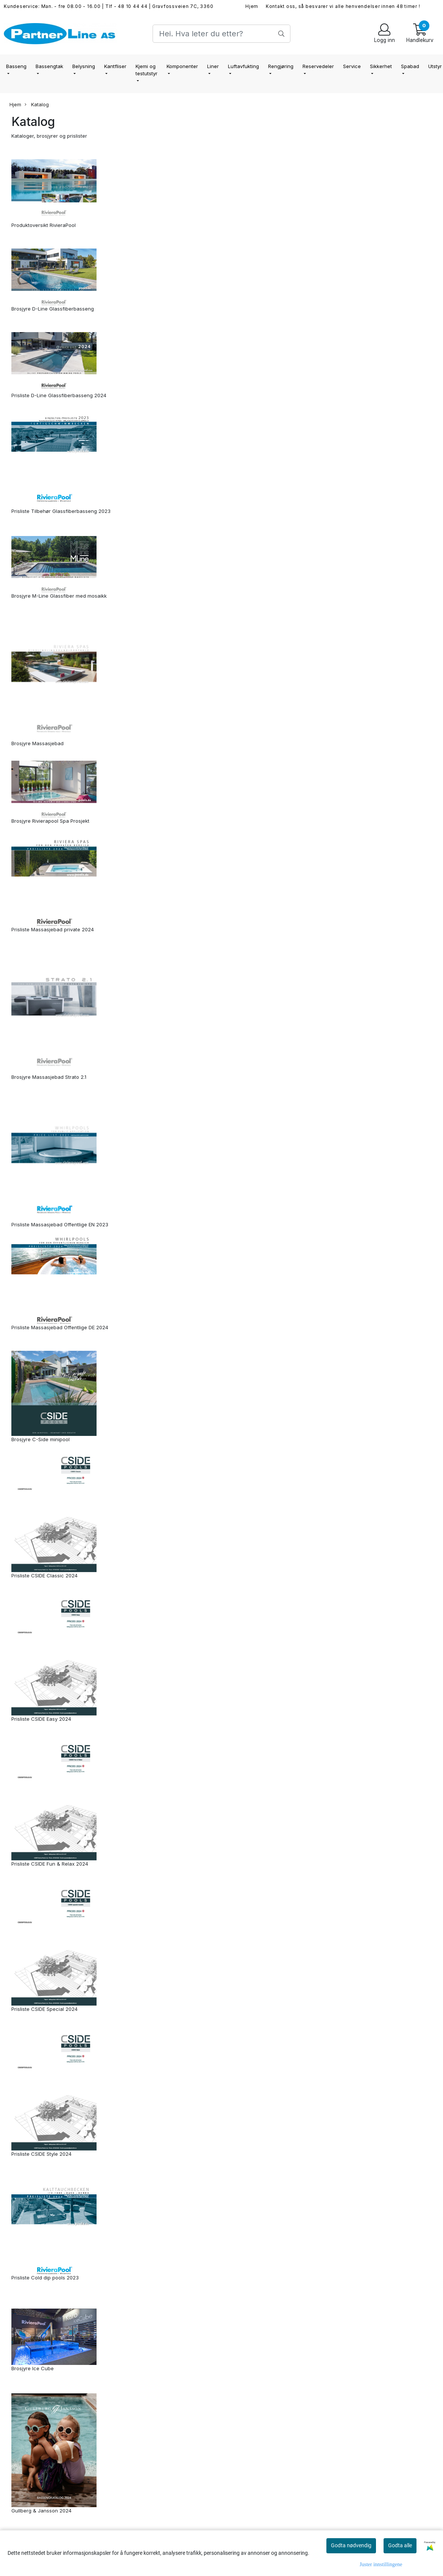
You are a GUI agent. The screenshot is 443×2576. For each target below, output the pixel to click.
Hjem (251, 6)
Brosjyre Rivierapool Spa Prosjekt (50, 821)
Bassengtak (49, 66)
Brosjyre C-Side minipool (40, 1439)
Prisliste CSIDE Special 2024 (44, 2009)
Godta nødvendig (351, 2545)
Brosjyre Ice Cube (32, 2368)
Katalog (37, 105)
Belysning (83, 66)
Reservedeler (318, 66)
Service (352, 66)
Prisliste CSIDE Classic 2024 (44, 1575)
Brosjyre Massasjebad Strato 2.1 (48, 1077)
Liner (213, 66)
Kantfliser (115, 66)
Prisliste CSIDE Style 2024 (41, 2154)
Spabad (410, 66)
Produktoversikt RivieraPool (43, 225)
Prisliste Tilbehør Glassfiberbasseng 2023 (61, 511)
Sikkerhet (381, 66)
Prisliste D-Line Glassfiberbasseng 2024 (58, 395)
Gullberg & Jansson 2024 (41, 2511)
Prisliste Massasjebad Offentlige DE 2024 (59, 1327)
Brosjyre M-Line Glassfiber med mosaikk (59, 596)
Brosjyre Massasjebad (37, 743)
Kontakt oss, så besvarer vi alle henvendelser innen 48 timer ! (343, 6)
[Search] (221, 34)
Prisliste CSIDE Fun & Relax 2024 (49, 1864)
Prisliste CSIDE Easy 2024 (41, 1719)
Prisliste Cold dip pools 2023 (45, 2278)
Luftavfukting (243, 66)
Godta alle (400, 2545)
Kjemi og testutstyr (147, 70)
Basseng (16, 66)
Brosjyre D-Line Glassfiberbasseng (52, 309)
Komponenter (182, 66)
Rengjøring (280, 66)
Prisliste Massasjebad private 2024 (52, 929)
